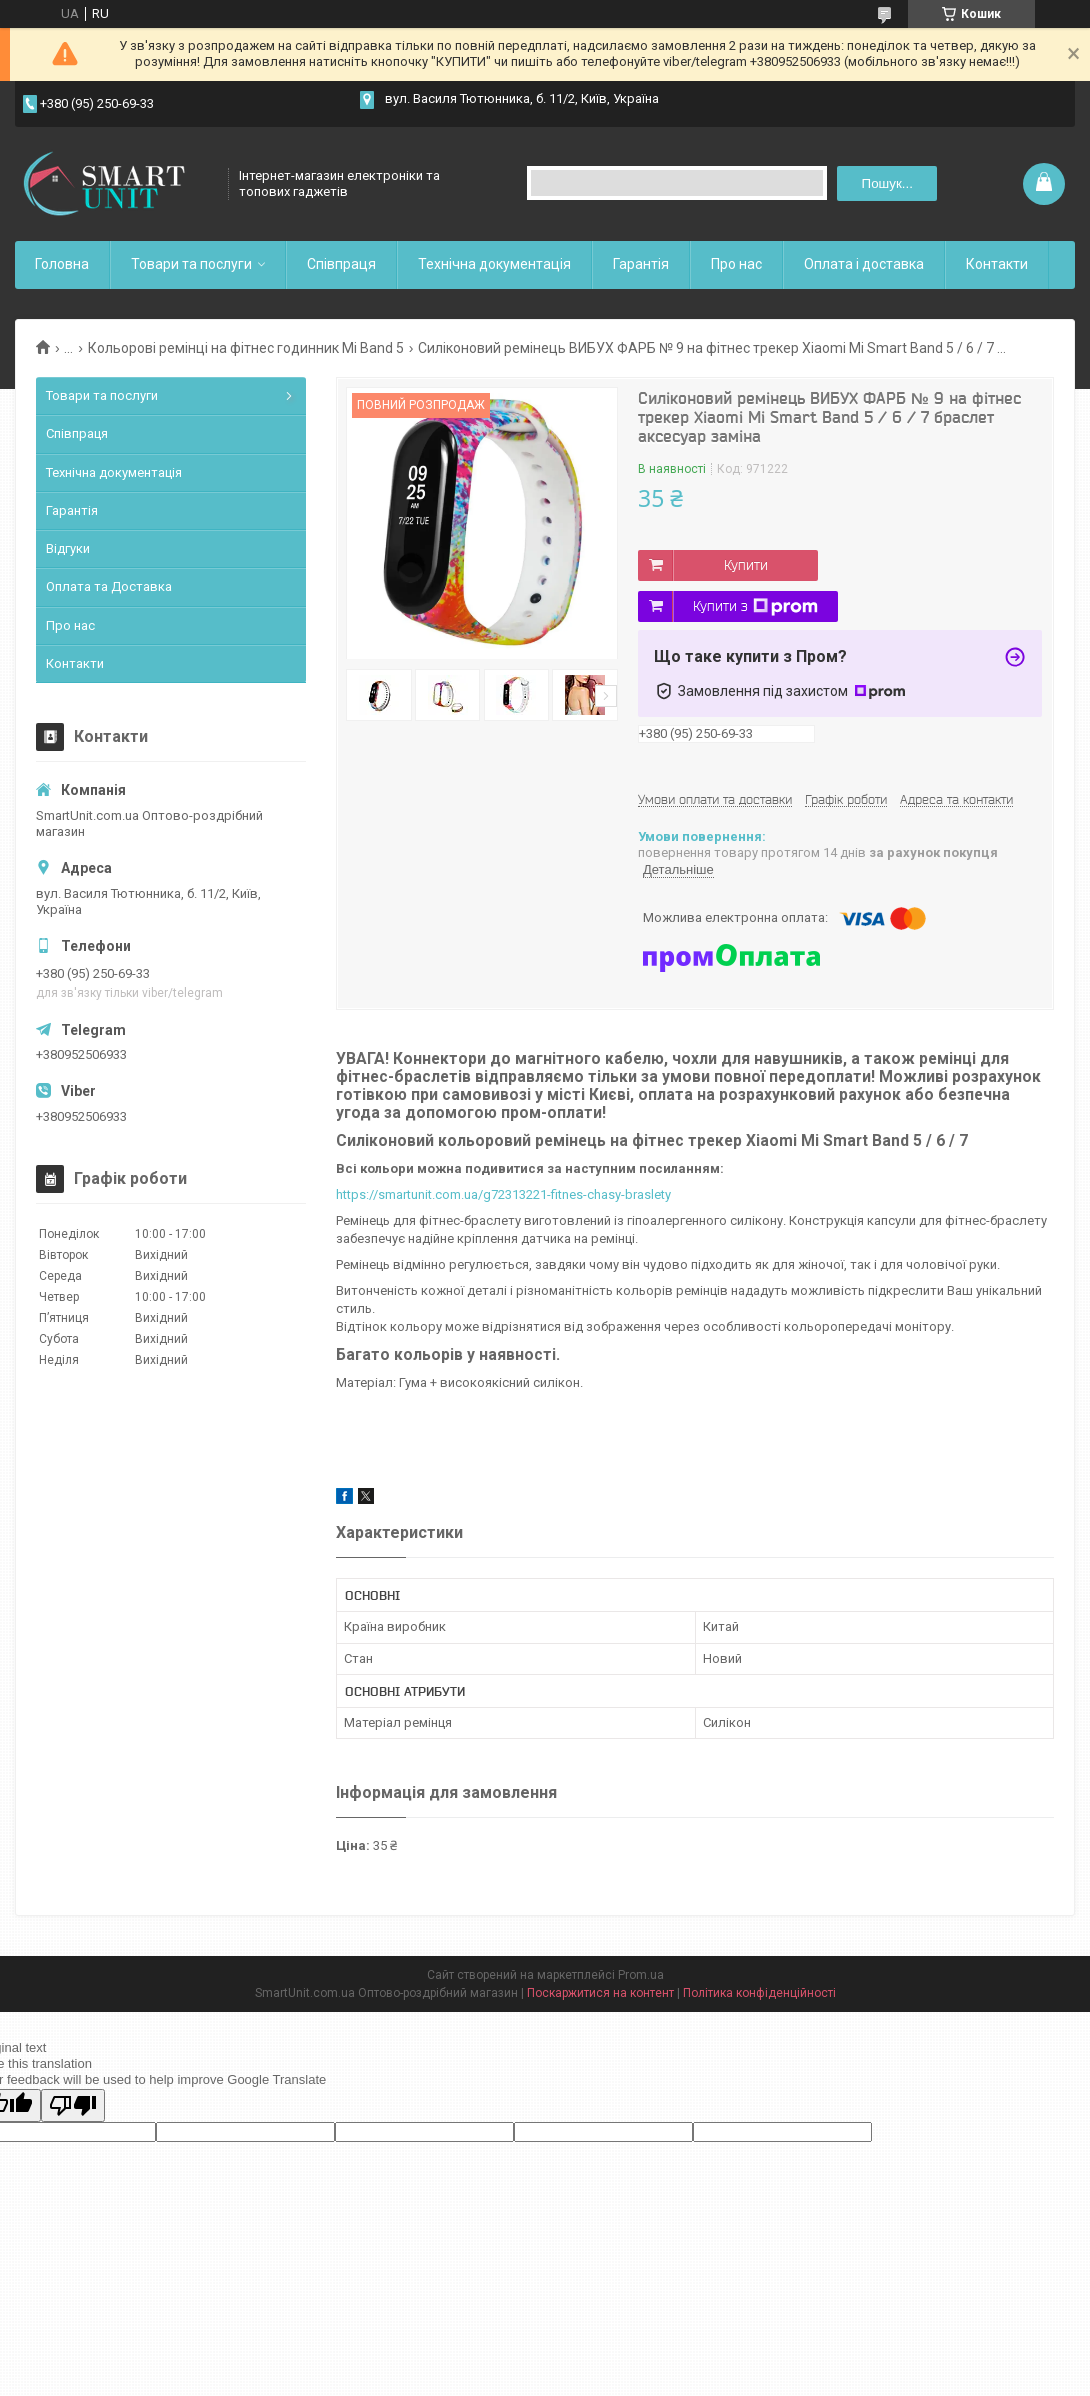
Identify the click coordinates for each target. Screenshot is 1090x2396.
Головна (62, 264)
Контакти (997, 264)
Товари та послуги (191, 264)
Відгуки (68, 548)
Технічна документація (494, 264)
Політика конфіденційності (759, 1993)
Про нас (736, 264)
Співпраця (341, 264)
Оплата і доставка (864, 264)
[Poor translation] (73, 2105)
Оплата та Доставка (109, 586)
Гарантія (641, 264)
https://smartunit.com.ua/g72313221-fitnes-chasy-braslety (503, 1194)
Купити (746, 565)
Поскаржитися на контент (600, 1993)
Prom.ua (641, 1975)
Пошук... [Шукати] (887, 183)
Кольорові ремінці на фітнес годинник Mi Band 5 (246, 348)
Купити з (755, 607)
